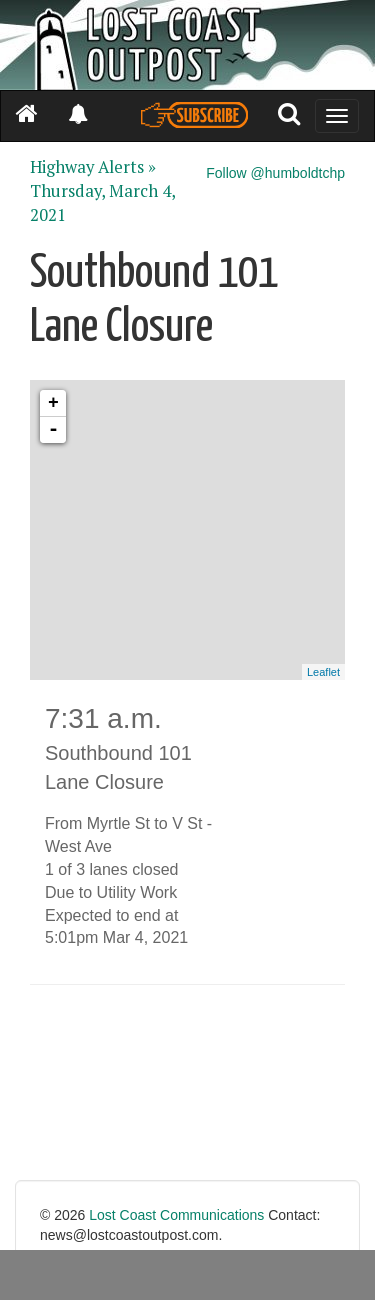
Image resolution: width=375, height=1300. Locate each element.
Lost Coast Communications (176, 1215)
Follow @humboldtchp (275, 173)
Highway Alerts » (93, 167)
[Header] (187, 45)
